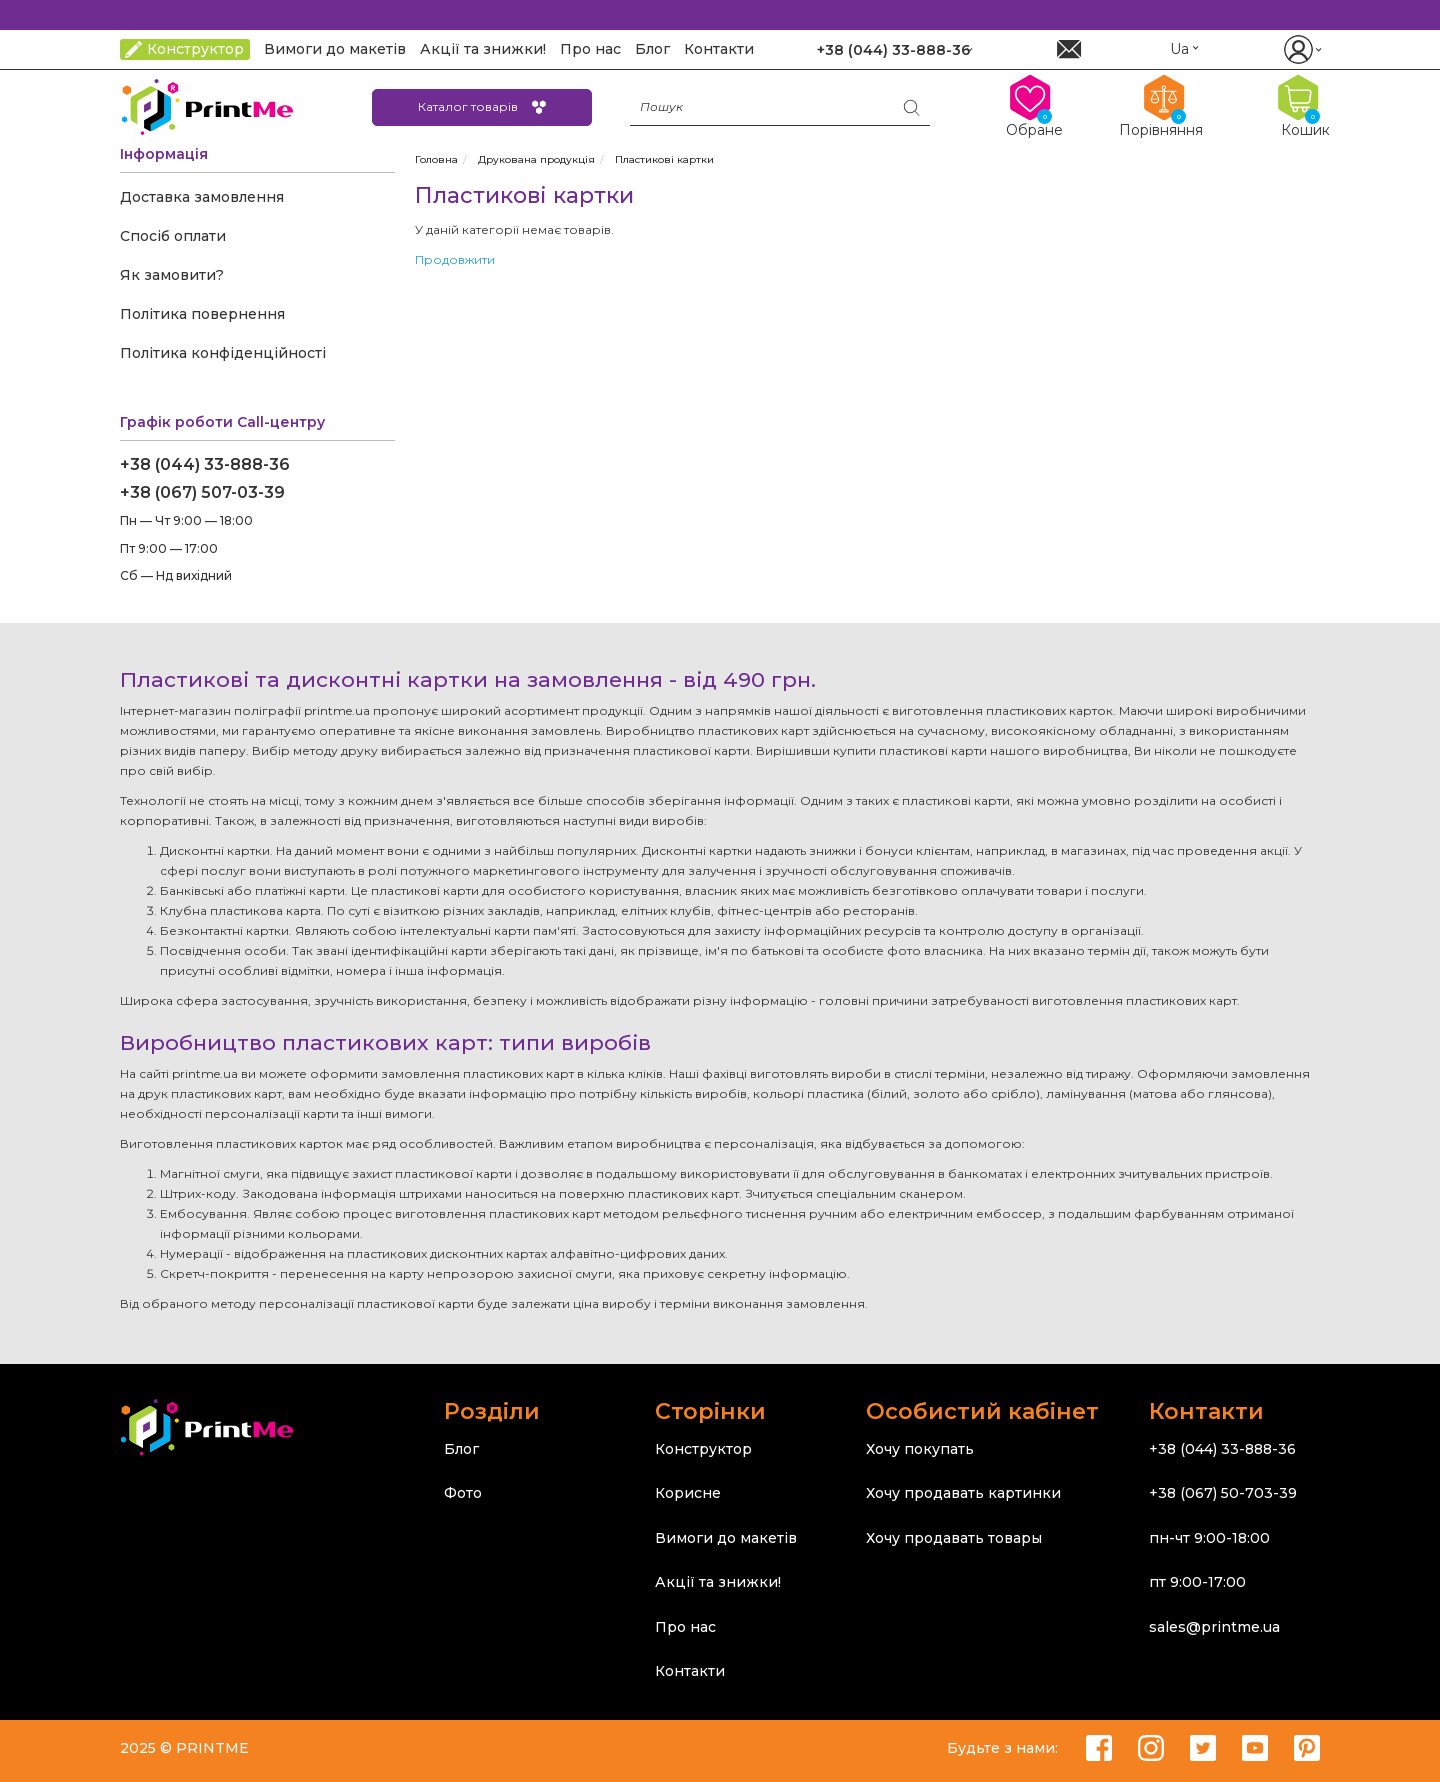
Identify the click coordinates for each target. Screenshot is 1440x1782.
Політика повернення (202, 314)
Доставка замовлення (202, 197)
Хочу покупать (920, 1449)
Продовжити (455, 259)
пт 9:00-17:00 (1197, 1582)
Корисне (688, 1493)
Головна (436, 159)
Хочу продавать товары (954, 1538)
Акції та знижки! (718, 1582)
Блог (461, 1449)
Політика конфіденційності (223, 353)
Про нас (685, 1627)
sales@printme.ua (1214, 1627)
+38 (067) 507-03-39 (202, 492)
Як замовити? (172, 275)
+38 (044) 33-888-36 (205, 464)
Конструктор (703, 1449)
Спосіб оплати (173, 236)
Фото (463, 1493)
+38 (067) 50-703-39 (1223, 1493)
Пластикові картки (664, 159)
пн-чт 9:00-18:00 (1209, 1538)
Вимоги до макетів (726, 1538)
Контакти (690, 1671)
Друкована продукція (536, 159)
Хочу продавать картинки (963, 1493)
